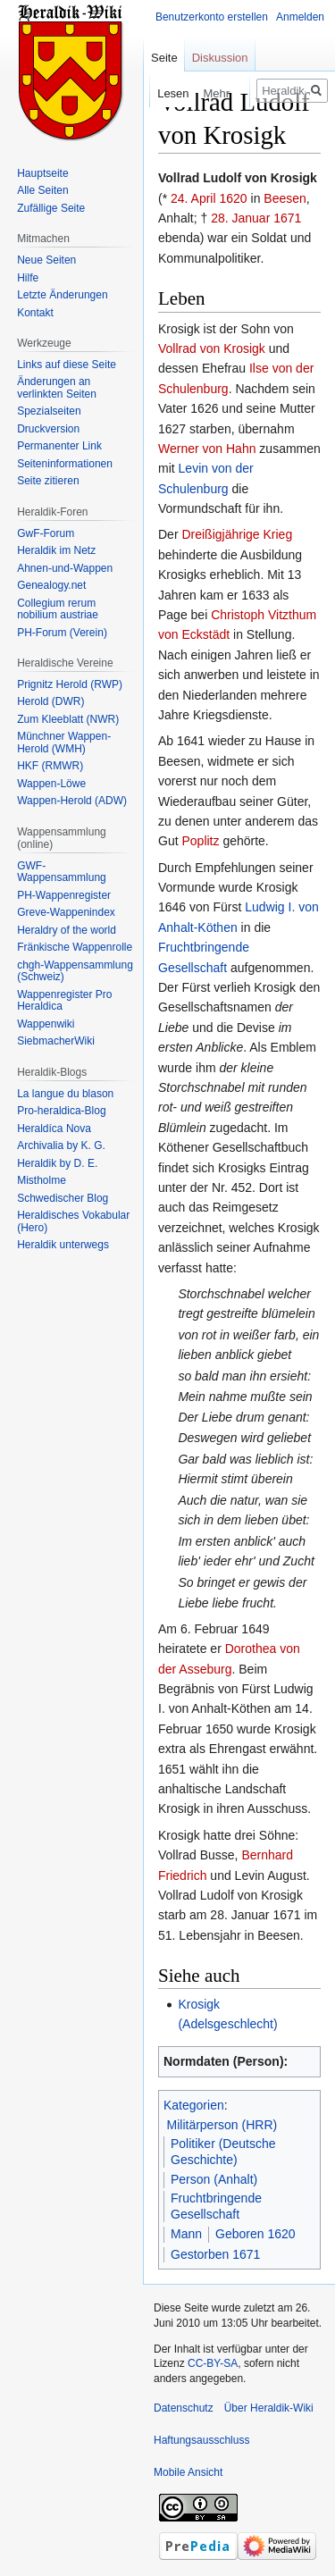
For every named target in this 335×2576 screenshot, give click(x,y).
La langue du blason (65, 1093)
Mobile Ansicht (188, 2472)
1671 (287, 218)
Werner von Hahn (206, 448)
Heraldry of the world (66, 930)
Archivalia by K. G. (61, 1145)
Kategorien (193, 2105)
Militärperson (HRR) (222, 2125)
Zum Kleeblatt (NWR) (68, 719)
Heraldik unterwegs (63, 1244)
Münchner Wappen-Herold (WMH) (64, 742)
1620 (233, 198)
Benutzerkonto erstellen (211, 17)
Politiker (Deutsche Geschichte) (223, 2151)
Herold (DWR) (50, 701)
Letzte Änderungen (62, 295)
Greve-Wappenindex (66, 912)
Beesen (285, 198)
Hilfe (27, 278)
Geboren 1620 (255, 2234)
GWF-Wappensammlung (61, 872)
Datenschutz (184, 2408)
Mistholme (41, 1180)
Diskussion (220, 57)
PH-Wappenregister (64, 895)
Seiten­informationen (65, 463)
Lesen (152, 93)
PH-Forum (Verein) (62, 632)
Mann (186, 2234)
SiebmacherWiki (56, 1041)
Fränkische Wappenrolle (74, 947)
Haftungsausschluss (201, 2440)
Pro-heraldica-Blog (61, 1110)
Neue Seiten (46, 260)
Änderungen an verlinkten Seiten (56, 387)
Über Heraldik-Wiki (269, 2408)
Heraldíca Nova (54, 1128)
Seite (164, 57)
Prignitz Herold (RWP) (69, 684)
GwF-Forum (45, 533)
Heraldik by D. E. (57, 1163)
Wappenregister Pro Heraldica (64, 1000)
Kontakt (35, 312)
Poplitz (200, 841)
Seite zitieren (48, 480)
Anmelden (300, 17)
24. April (193, 198)
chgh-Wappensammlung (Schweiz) (75, 971)
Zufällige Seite (51, 208)
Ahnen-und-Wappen (65, 568)
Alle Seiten (42, 190)
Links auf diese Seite (66, 364)
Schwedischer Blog (62, 1198)
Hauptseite (42, 173)
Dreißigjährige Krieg (236, 534)
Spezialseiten (48, 411)
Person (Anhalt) (214, 2179)
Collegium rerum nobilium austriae (57, 609)
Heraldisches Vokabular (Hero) (73, 1221)
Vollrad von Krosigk (211, 348)
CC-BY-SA (213, 2363)
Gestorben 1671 (215, 2254)
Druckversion (48, 429)
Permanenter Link (59, 446)
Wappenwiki (45, 1024)
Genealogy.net (51, 585)
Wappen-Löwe (51, 783)
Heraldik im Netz (56, 550)
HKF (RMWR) (50, 765)
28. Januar (240, 218)
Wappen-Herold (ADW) (72, 800)
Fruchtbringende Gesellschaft (216, 2206)
